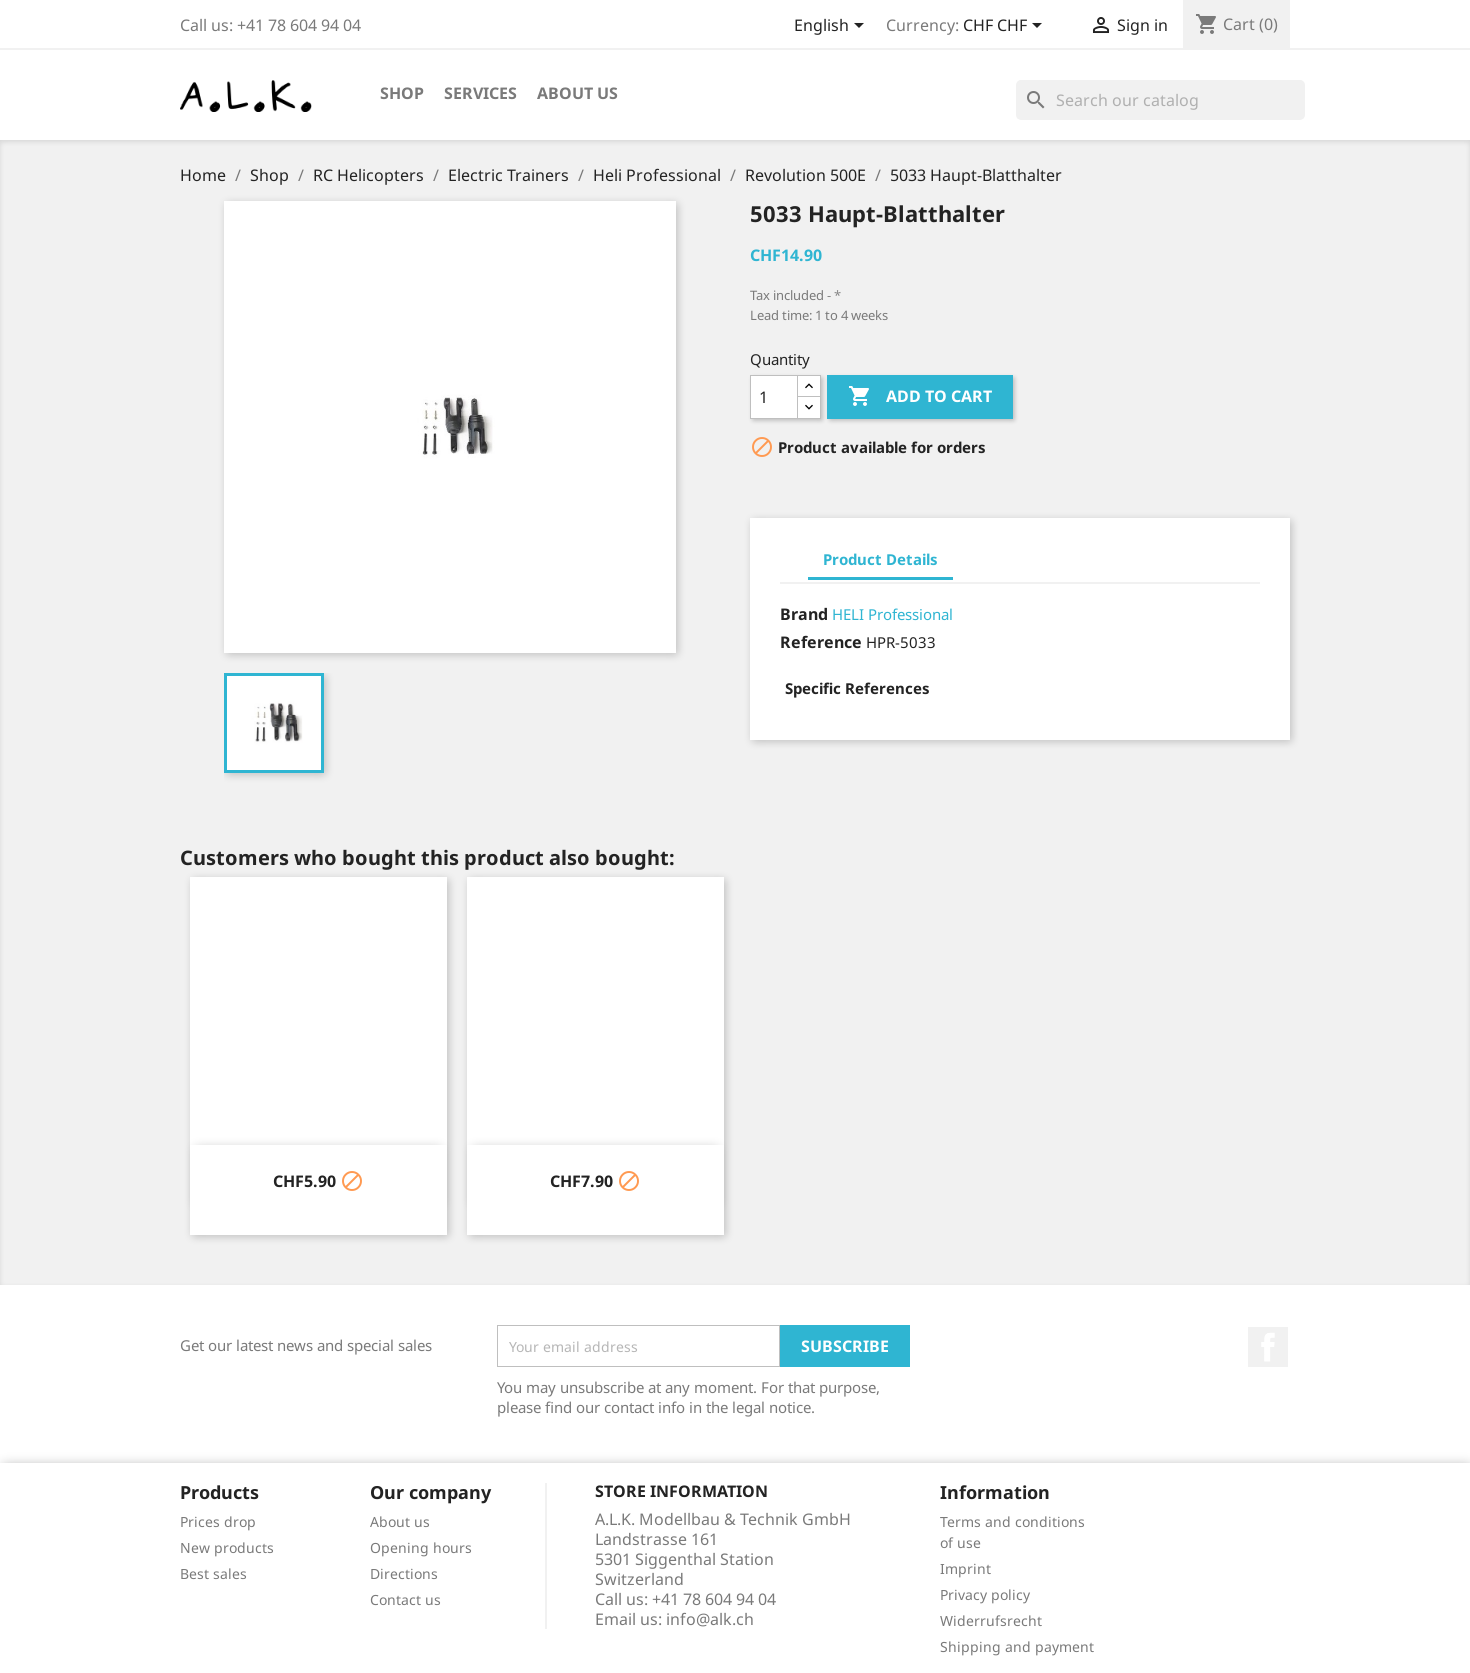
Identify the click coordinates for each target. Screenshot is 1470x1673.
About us (577, 93)
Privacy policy (985, 1594)
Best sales (213, 1573)
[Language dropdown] (832, 27)
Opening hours (421, 1547)
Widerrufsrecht (991, 1620)
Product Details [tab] (880, 559)
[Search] (1160, 100)
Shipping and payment (1017, 1646)
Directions (404, 1573)
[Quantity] (774, 397)
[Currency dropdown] (1006, 27)
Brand (804, 614)
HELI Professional (892, 614)
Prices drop (218, 1521)
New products (227, 1547)
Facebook (1268, 1347)
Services (480, 93)
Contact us (405, 1599)
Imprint (965, 1568)
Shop (402, 93)
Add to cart (920, 397)
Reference (821, 642)
